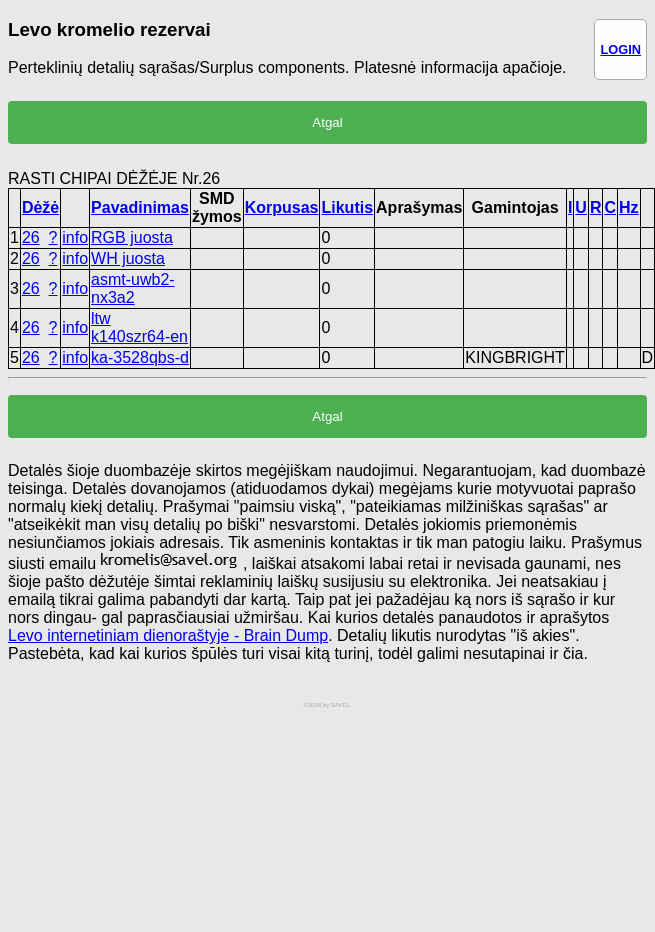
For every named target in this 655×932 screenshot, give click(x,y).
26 (31, 237)
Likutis (347, 207)
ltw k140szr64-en (139, 327)
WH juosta (128, 258)
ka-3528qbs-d (140, 357)
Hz (629, 207)
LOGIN (620, 49)
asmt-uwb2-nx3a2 (133, 288)
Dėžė (40, 207)
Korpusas (282, 207)
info (75, 237)
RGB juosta (132, 237)
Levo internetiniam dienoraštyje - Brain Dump (168, 635)
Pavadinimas (140, 207)
